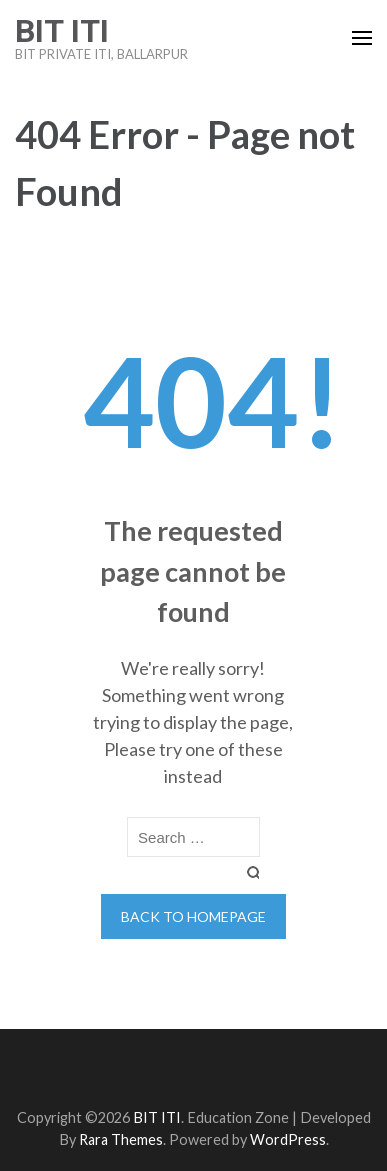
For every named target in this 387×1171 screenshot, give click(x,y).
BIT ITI (62, 31)
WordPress (288, 1139)
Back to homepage (193, 916)
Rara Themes (121, 1139)
